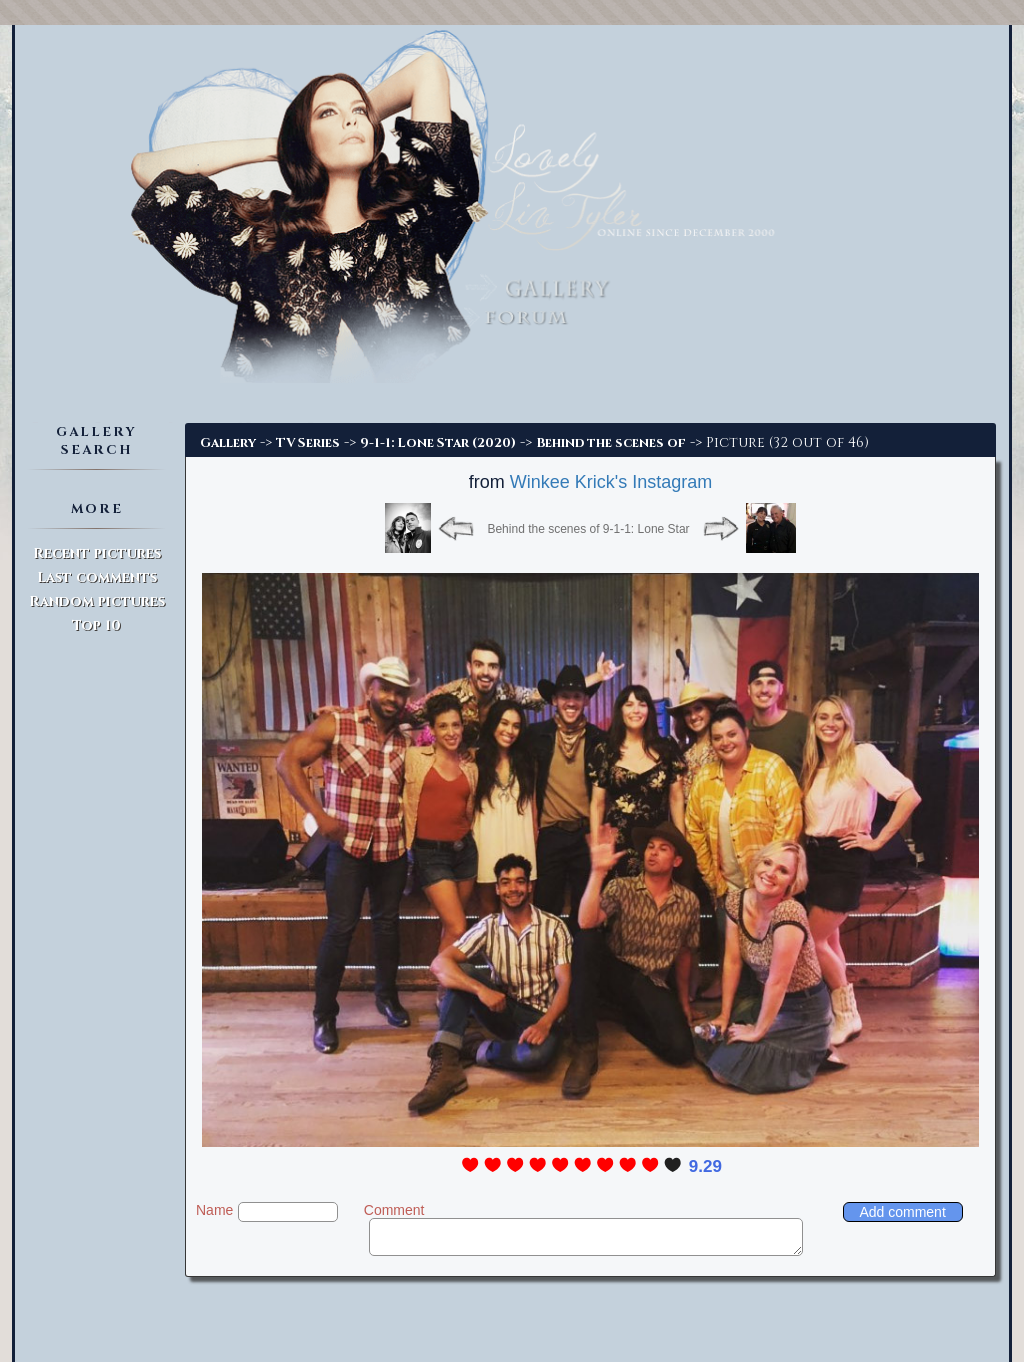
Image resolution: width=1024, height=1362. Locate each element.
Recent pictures (97, 553)
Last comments (97, 577)
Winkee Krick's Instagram (611, 482)
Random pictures (97, 601)
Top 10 (96, 625)
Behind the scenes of (611, 443)
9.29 (705, 1166)
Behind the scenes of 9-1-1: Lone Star (588, 529)
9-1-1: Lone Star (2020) (438, 443)
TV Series (308, 443)
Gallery (228, 443)
